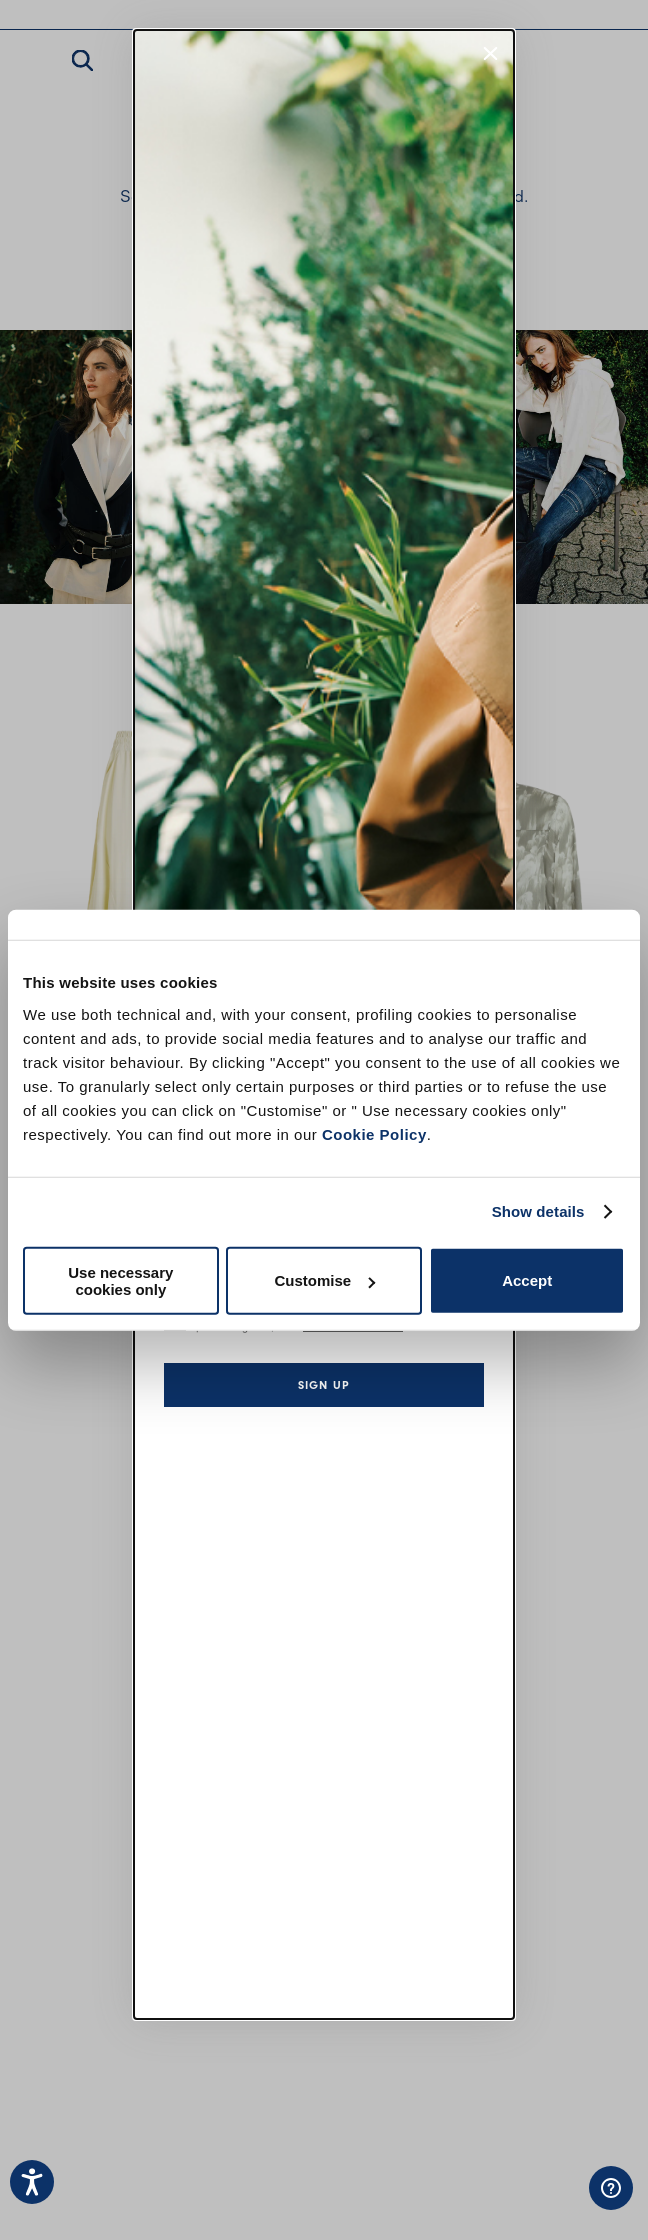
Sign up (324, 1385)
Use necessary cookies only (120, 1280)
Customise (324, 1280)
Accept (527, 1280)
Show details (538, 1211)
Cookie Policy (374, 1133)
